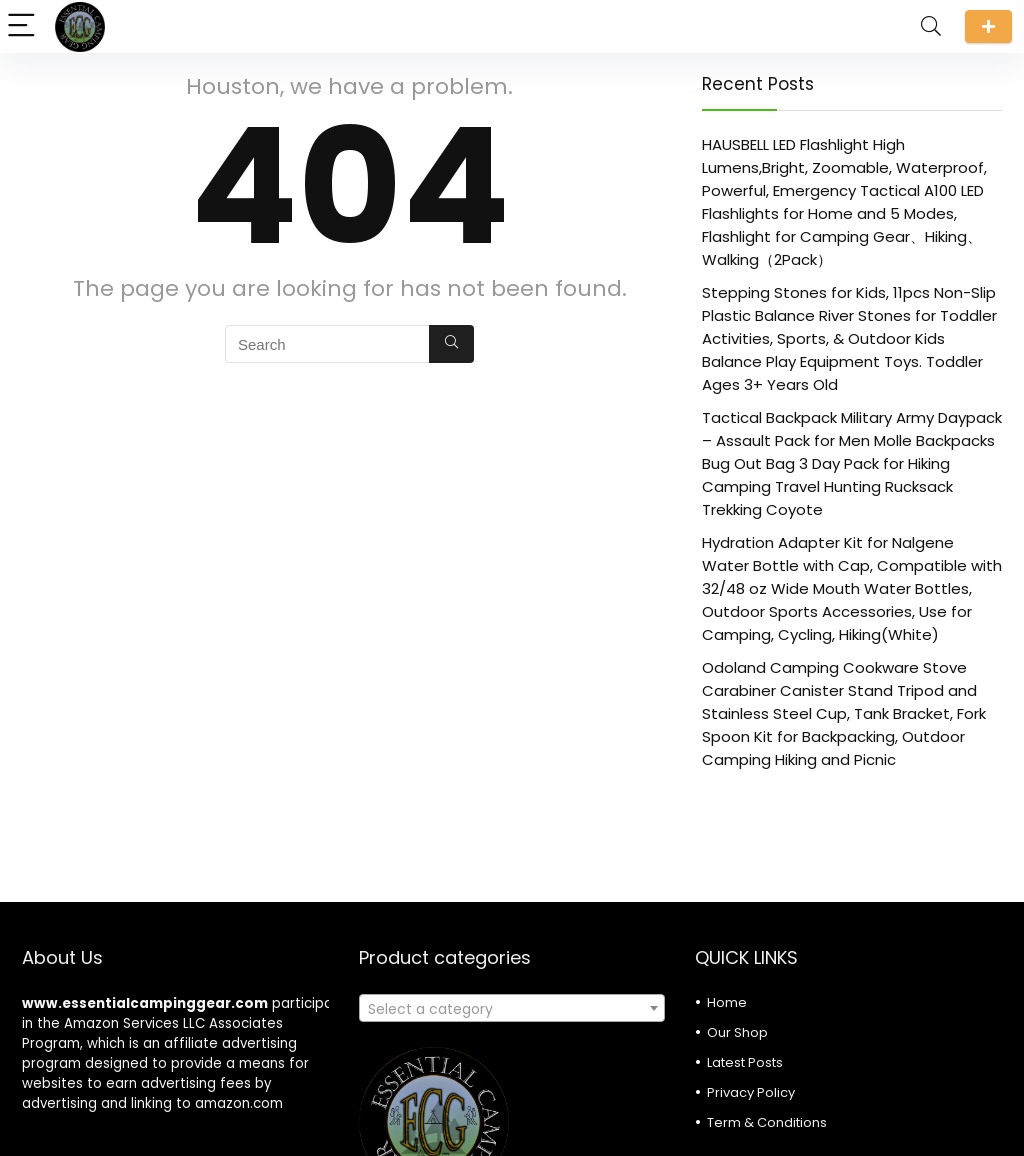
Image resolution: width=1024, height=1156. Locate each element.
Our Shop (737, 1032)
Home (727, 1002)
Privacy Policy (751, 1092)
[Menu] (24, 26)
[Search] (931, 26)
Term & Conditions (767, 1122)
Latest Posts (745, 1062)
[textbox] (512, 1009)
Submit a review (988, 26)
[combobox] (512, 1008)
